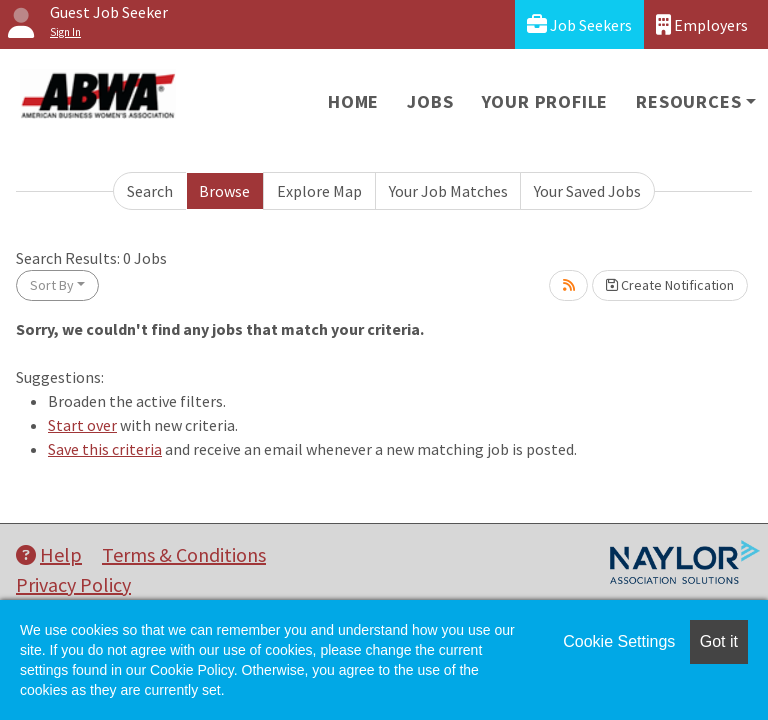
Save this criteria (105, 449)
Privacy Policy (73, 584)
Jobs (430, 101)
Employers (702, 24)
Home (353, 101)
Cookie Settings (619, 641)
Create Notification (670, 285)
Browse (224, 191)
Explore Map (319, 191)
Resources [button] (688, 101)
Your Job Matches (448, 191)
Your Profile (545, 101)
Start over (82, 425)
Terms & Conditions (184, 554)
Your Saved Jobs (587, 191)
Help (49, 554)
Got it (719, 641)
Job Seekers (579, 24)
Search (150, 191)
